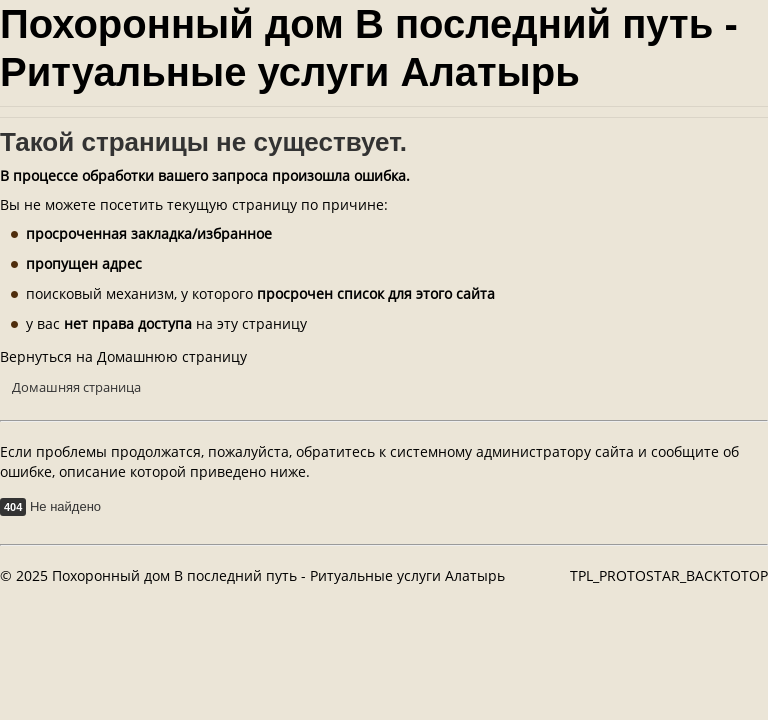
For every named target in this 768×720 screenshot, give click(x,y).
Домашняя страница (76, 387)
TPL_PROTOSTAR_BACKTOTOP (669, 575)
